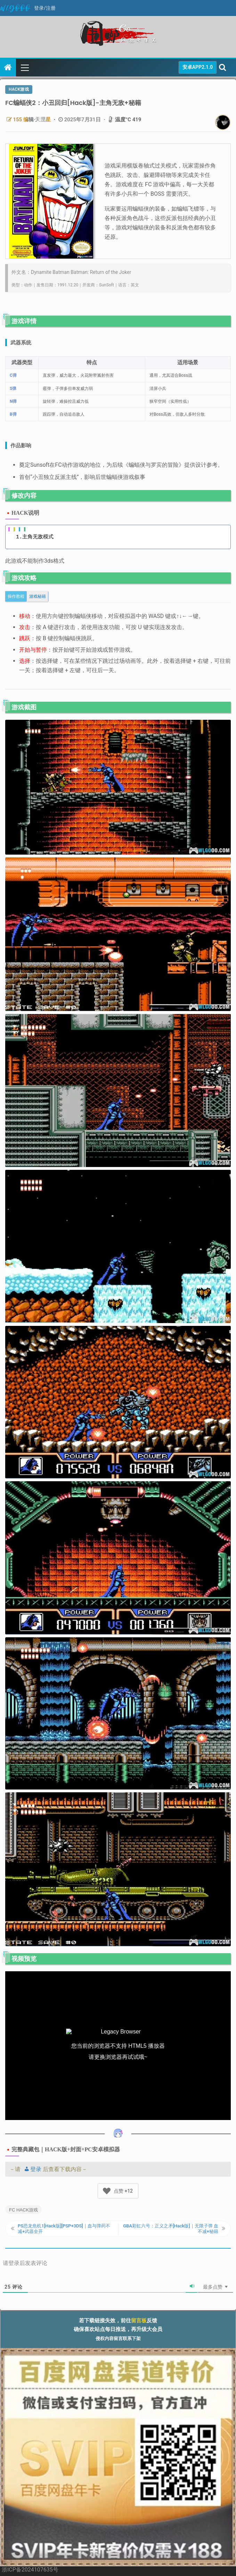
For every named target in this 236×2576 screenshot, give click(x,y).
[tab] (15, 596)
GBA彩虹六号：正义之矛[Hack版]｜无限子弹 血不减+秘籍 (170, 2228)
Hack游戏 (19, 89)
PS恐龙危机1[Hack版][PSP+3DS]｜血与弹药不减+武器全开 (64, 2228)
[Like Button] (106, 2191)
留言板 (139, 2320)
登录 (31, 2169)
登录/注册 (45, 8)
